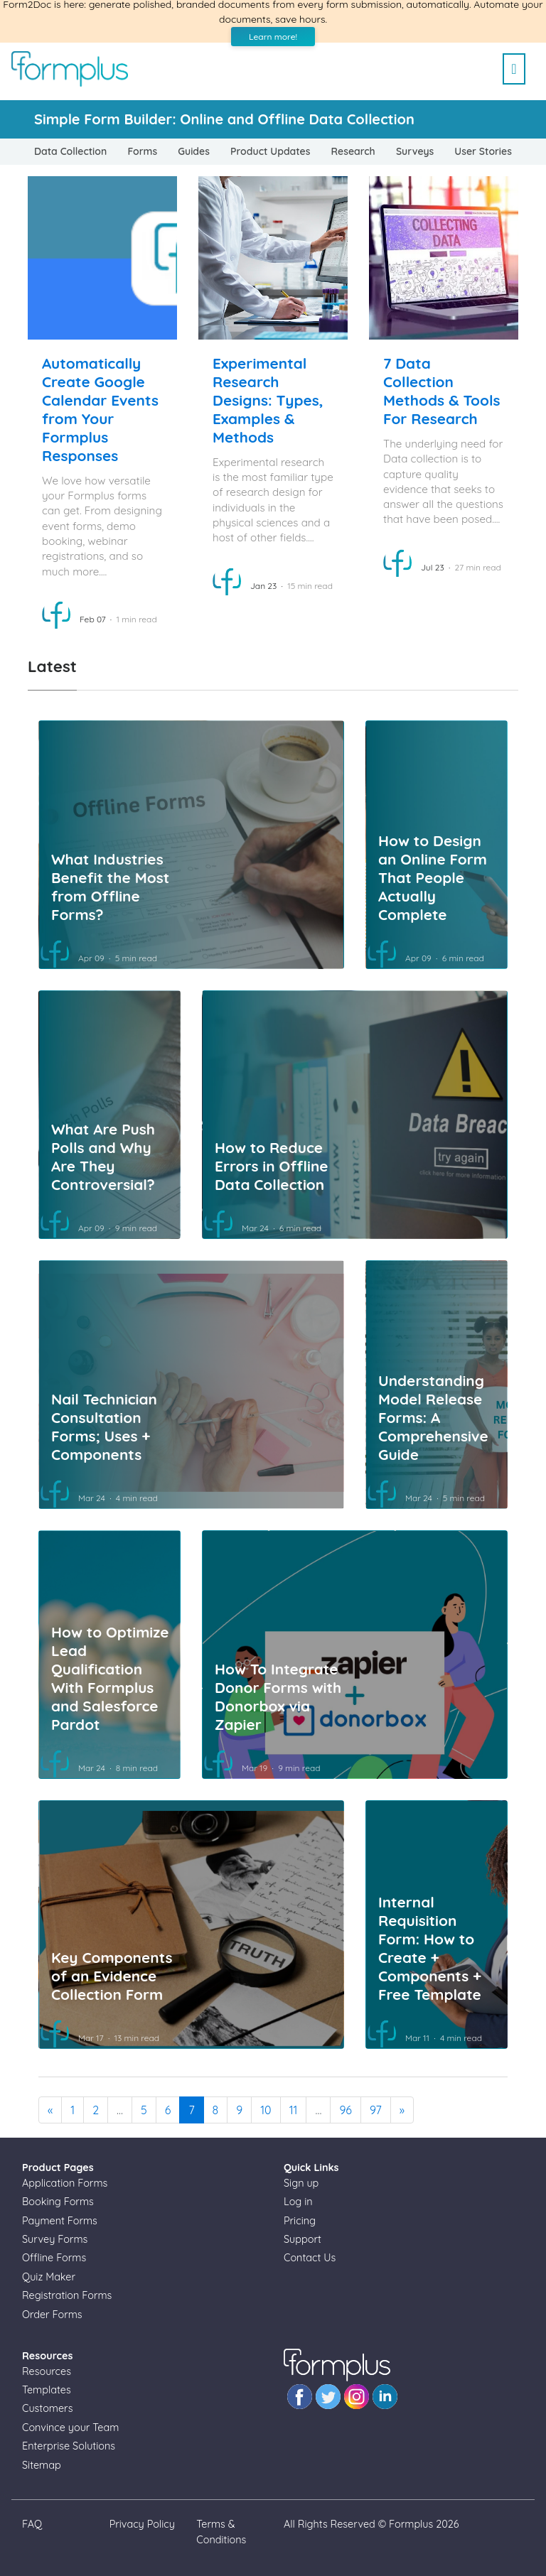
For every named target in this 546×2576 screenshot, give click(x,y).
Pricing (300, 2220)
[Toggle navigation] (514, 63)
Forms (142, 151)
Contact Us (310, 2257)
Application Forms (64, 2183)
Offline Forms (54, 2257)
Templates (46, 2389)
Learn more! (273, 36)
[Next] (402, 2109)
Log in (298, 2201)
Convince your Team (70, 2427)
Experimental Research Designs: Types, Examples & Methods (268, 400)
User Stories (483, 151)
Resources (46, 2371)
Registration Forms (67, 2295)
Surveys (415, 151)
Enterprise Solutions (68, 2446)
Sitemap (41, 2465)
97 (376, 2110)
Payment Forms (59, 2220)
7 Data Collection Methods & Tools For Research (441, 391)
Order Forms (52, 2314)
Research (353, 151)
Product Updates (270, 151)
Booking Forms (58, 2201)
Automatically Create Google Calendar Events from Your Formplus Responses (100, 409)
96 (345, 2110)
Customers (47, 2408)
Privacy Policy (142, 2524)
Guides (194, 151)
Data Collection (70, 151)
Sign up (301, 2183)
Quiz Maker (48, 2277)
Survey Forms (54, 2239)
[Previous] (50, 2109)
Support (302, 2239)
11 (293, 2110)
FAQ (32, 2524)
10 (265, 2110)
